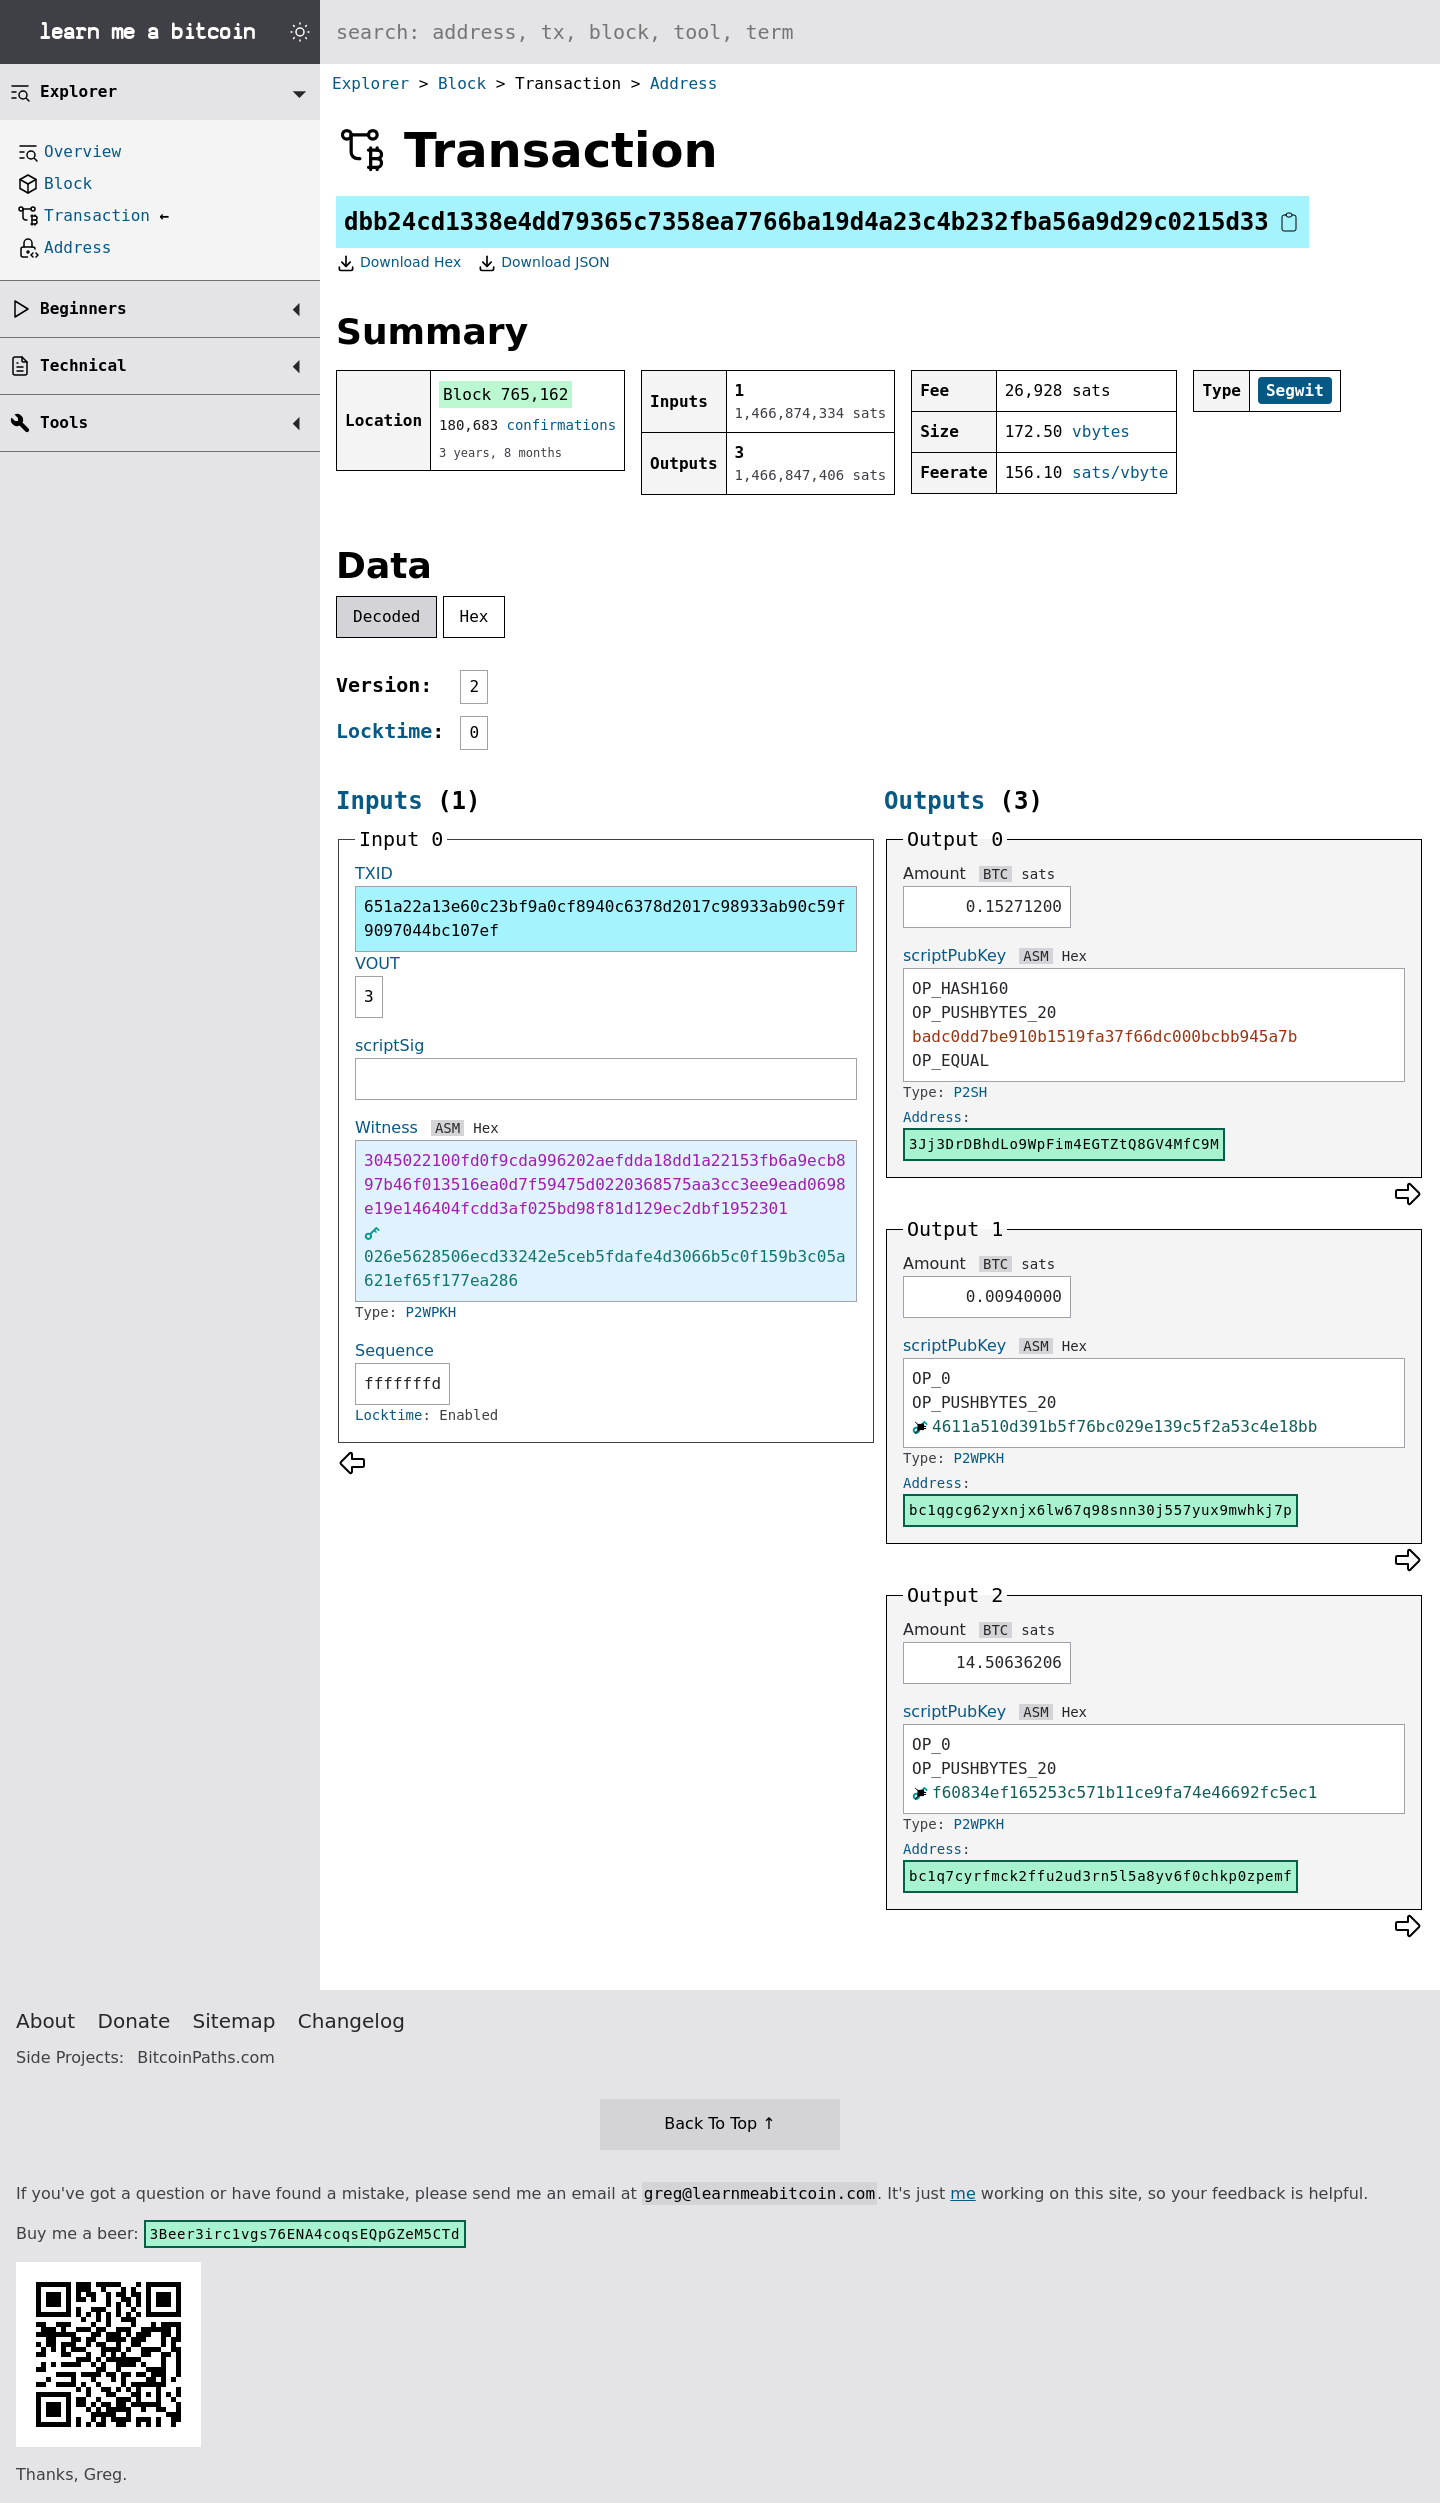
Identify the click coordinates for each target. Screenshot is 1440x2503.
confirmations (562, 425)
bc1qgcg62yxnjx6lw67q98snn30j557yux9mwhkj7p (1100, 1510)
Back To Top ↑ (719, 2123)
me (962, 2193)
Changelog (351, 2021)
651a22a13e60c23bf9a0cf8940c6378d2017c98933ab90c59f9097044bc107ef (605, 918)
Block (462, 83)
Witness (386, 1127)
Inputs (379, 801)
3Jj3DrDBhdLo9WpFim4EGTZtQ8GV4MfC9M (1064, 1144)
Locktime (384, 731)
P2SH (971, 1092)
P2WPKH (431, 1312)
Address (683, 83)
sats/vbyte (1120, 472)
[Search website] (880, 32)
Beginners (83, 308)
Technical (83, 365)
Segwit (1295, 390)
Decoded (386, 616)
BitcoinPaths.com (206, 2057)
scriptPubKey (954, 955)
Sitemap (234, 2021)
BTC (995, 874)
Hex (474, 616)
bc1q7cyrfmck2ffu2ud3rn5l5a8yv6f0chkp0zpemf (1100, 1876)
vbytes (1101, 431)
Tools (64, 422)
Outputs (934, 801)
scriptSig (389, 1045)
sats (1038, 874)
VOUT (377, 963)
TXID (374, 873)
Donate (134, 2021)
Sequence (394, 1350)
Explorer (370, 83)
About (45, 2021)
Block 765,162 (505, 394)
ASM (447, 1128)
